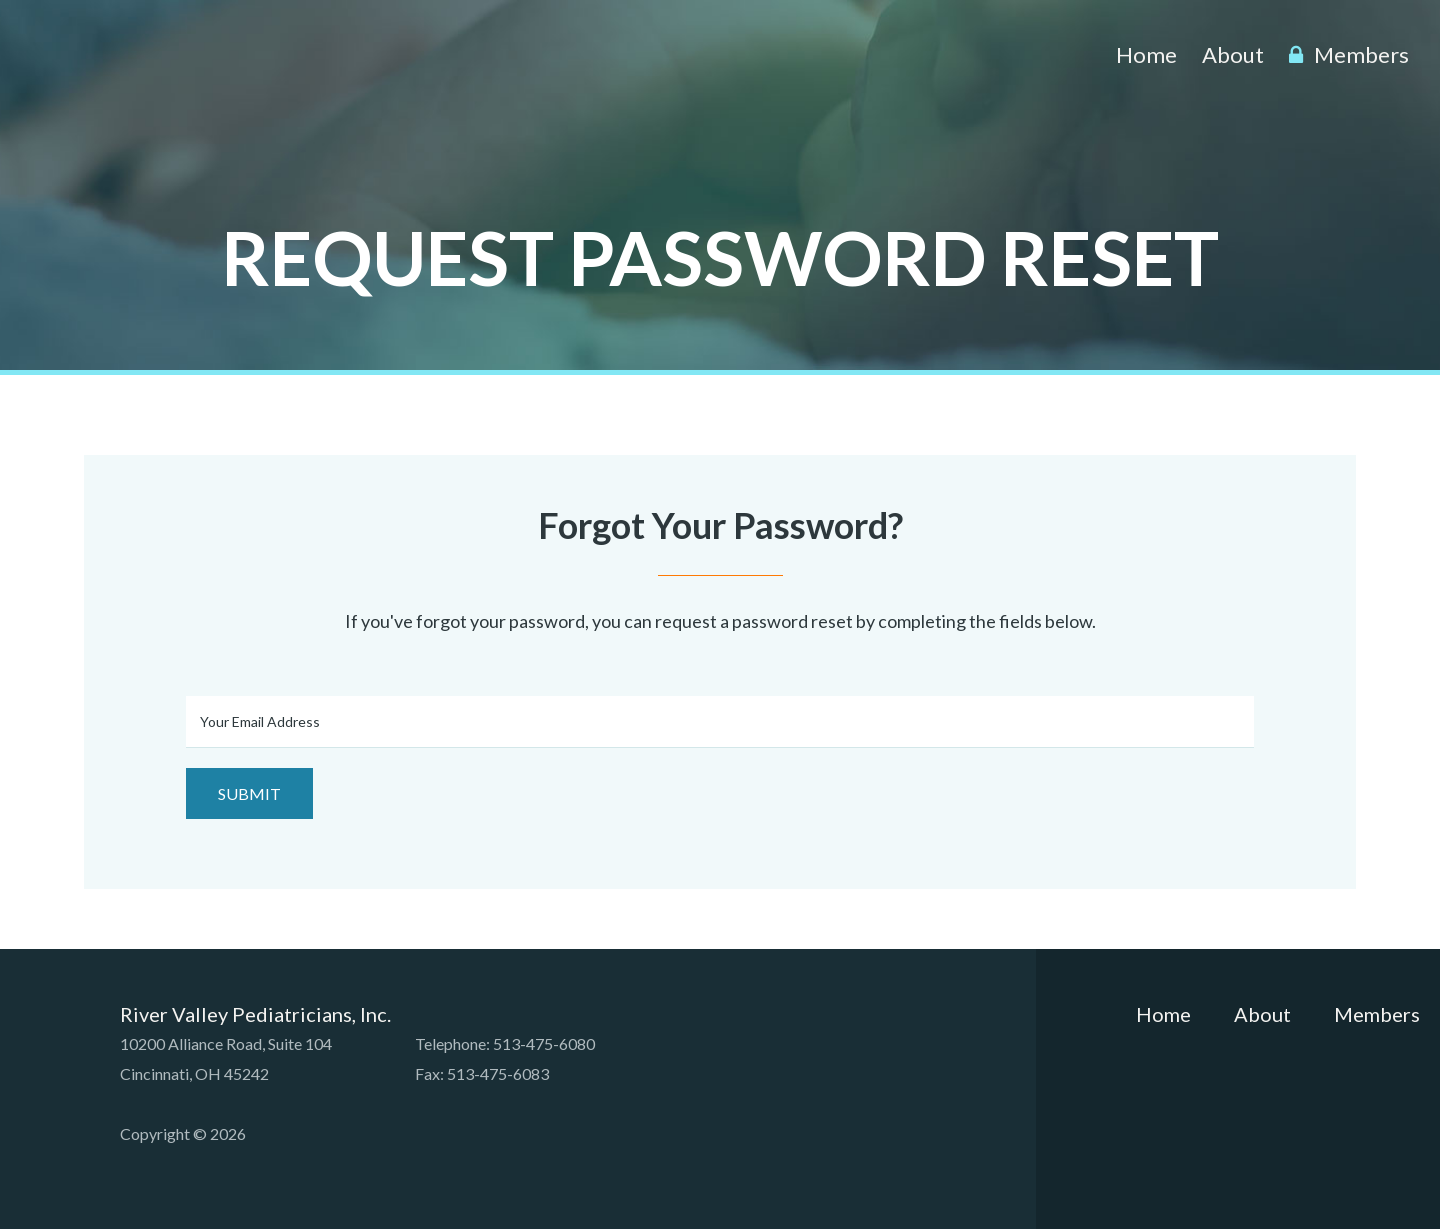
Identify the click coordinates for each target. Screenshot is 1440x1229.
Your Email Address (260, 721)
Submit (249, 793)
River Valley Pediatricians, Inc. (211, 62)
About (1233, 54)
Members (1349, 54)
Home (1146, 54)
